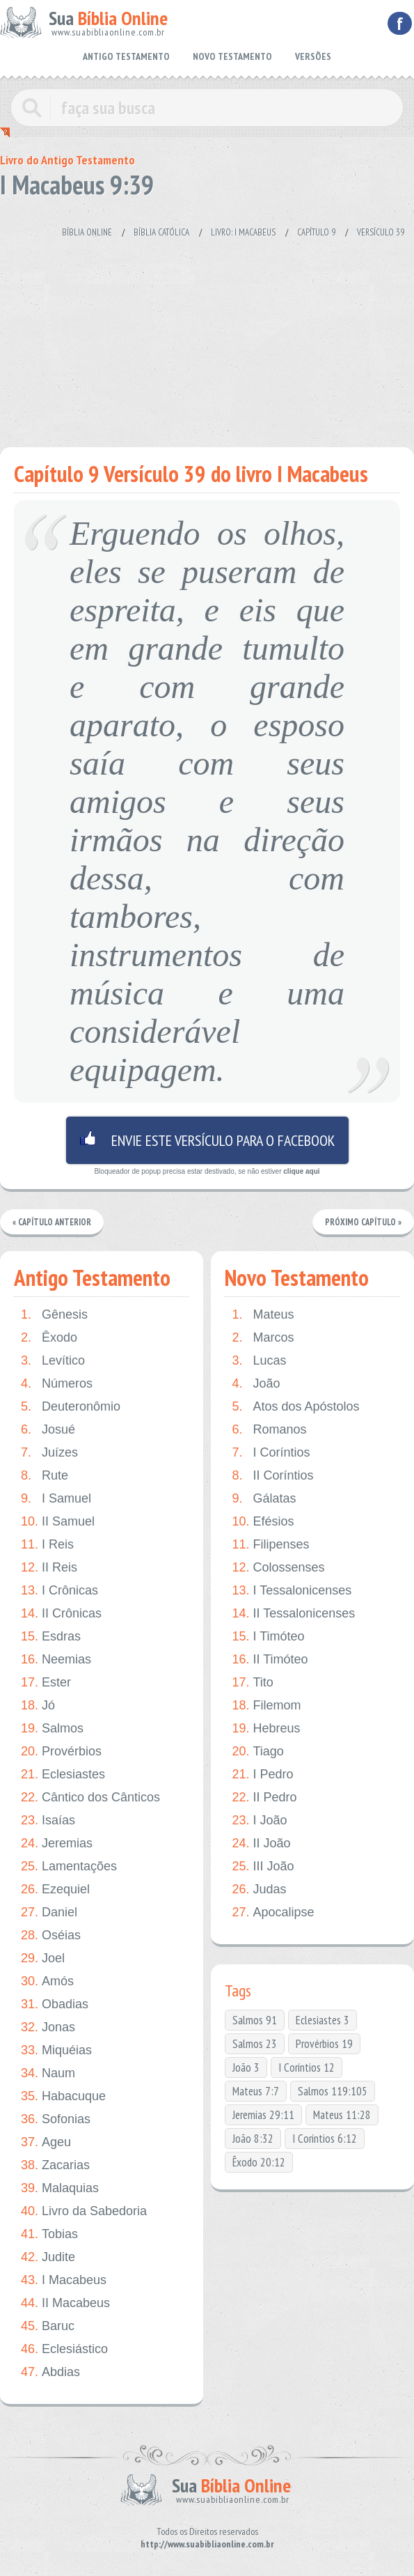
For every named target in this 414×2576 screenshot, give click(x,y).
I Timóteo (268, 1637)
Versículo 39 (380, 232)
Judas (259, 1890)
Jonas (48, 2028)
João (256, 1384)
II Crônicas (61, 1614)
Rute (44, 1476)
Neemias (56, 1660)
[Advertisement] (207, 335)
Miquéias (56, 2051)
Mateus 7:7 (255, 2092)
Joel (43, 1959)
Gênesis (54, 1315)
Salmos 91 (254, 2020)
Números (57, 1384)
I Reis (47, 1545)
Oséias (51, 1936)
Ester (46, 1683)
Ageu (46, 2143)
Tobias (49, 2235)
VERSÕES (313, 56)
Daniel (49, 1913)
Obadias (54, 2005)
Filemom (266, 1706)
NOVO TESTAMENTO (232, 56)
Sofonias (55, 2120)
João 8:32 (252, 2139)
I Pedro (262, 1775)
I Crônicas (59, 1591)
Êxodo (49, 1338)
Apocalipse (273, 1913)
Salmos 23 (254, 2044)
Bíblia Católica (161, 232)
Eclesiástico (64, 2350)
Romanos (269, 1430)
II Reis (49, 1568)
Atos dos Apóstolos (295, 1407)
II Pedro (264, 1798)
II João (261, 1844)
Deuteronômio (70, 1407)
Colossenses (278, 1568)
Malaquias (60, 2189)
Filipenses (270, 1545)
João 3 (246, 2068)
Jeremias (57, 1844)
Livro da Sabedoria (84, 2212)
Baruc (47, 2327)
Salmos (52, 1729)
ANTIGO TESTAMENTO (126, 56)
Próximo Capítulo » (362, 1222)
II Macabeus (65, 2304)
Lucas (259, 1361)
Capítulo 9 (316, 232)
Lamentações (69, 1867)
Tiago (257, 1752)
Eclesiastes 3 (322, 2020)
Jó (38, 1706)
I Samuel (56, 1499)
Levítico (53, 1361)
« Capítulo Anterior (53, 1222)
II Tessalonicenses (293, 1614)
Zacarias (55, 2166)
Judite (48, 2258)
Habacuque (63, 2097)
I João (259, 1821)
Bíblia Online (87, 232)
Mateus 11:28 (342, 2115)
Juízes (49, 1453)
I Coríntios (271, 1453)
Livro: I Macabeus (243, 232)
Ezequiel (55, 1890)
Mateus (263, 1315)
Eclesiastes (63, 1775)
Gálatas (264, 1499)
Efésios (263, 1522)
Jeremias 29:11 (263, 2115)
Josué (48, 1430)
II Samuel (58, 1522)
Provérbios (61, 1752)
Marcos (263, 1338)
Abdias (50, 2373)
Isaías (48, 1821)
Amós (47, 1982)
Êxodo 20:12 (258, 2163)
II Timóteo (270, 1660)
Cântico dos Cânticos (90, 1798)
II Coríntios (272, 1476)
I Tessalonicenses (291, 1591)
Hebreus (266, 1729)
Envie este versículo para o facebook (207, 1140)
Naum (48, 2074)
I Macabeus (63, 2281)
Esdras (51, 1637)
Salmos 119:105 (332, 2092)
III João (263, 1867)
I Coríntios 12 (306, 2068)
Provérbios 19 (324, 2044)
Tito (252, 1683)
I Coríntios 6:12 (324, 2139)
